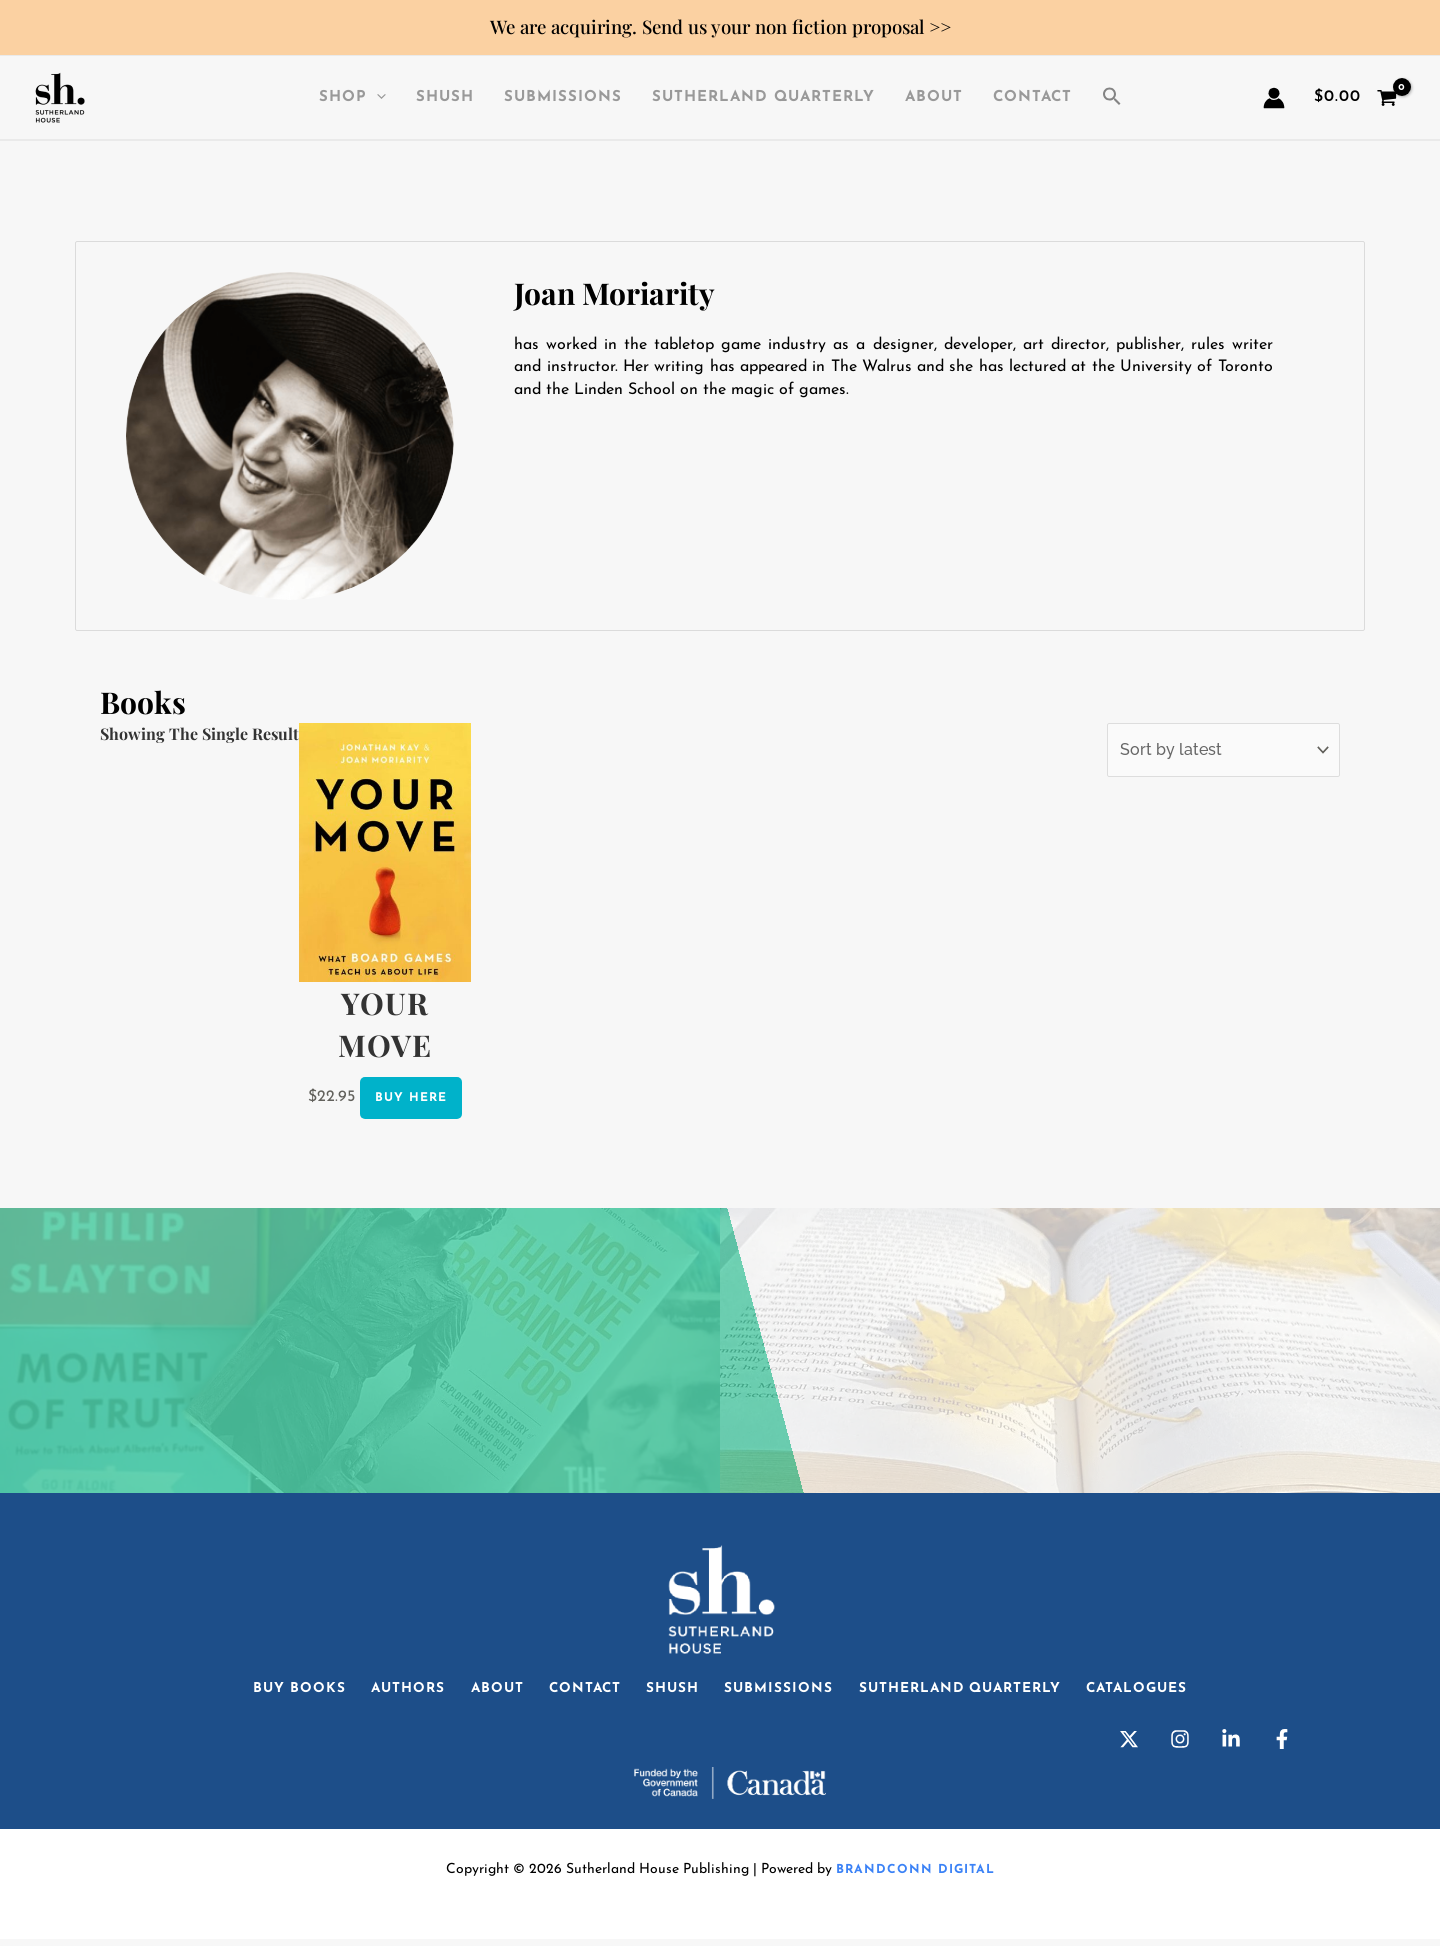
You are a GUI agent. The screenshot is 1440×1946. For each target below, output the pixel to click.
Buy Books (270, 1691)
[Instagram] (1180, 1746)
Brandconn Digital (915, 1876)
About (934, 97)
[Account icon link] (1274, 98)
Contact (1032, 97)
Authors (386, 1691)
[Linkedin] (1231, 1746)
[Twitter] (1129, 1746)
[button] (1112, 98)
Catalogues (1164, 1691)
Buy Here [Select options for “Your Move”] (411, 1097)
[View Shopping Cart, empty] (1355, 98)
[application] (376, 98)
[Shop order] (1223, 750)
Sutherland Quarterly (763, 97)
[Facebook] (1282, 1746)
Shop (352, 98)
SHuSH (445, 97)
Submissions (563, 97)
